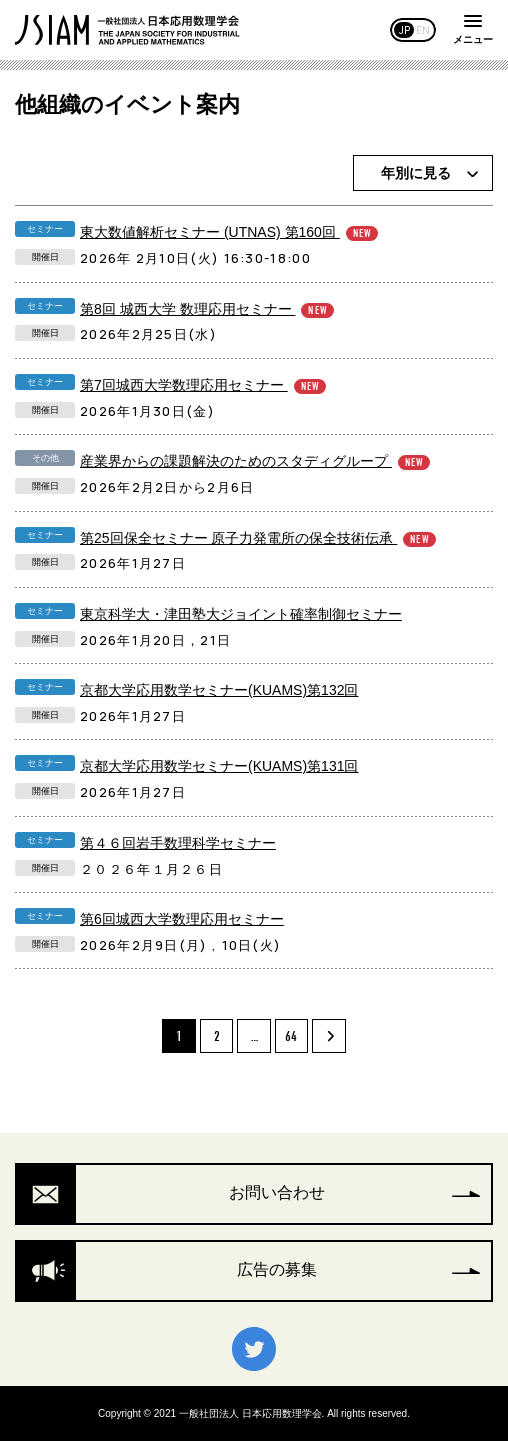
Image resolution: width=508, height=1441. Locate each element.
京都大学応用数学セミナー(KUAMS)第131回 (219, 766)
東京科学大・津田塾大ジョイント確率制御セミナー (241, 614)
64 (291, 1036)
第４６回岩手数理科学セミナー (178, 843)
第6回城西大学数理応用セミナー (182, 919)
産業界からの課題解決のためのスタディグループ (255, 461)
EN (423, 30)
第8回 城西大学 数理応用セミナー (207, 309)
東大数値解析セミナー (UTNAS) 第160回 (229, 232)
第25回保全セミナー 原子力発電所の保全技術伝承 (258, 538)
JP (404, 30)
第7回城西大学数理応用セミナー (203, 385)
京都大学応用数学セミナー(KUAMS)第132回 (219, 690)
